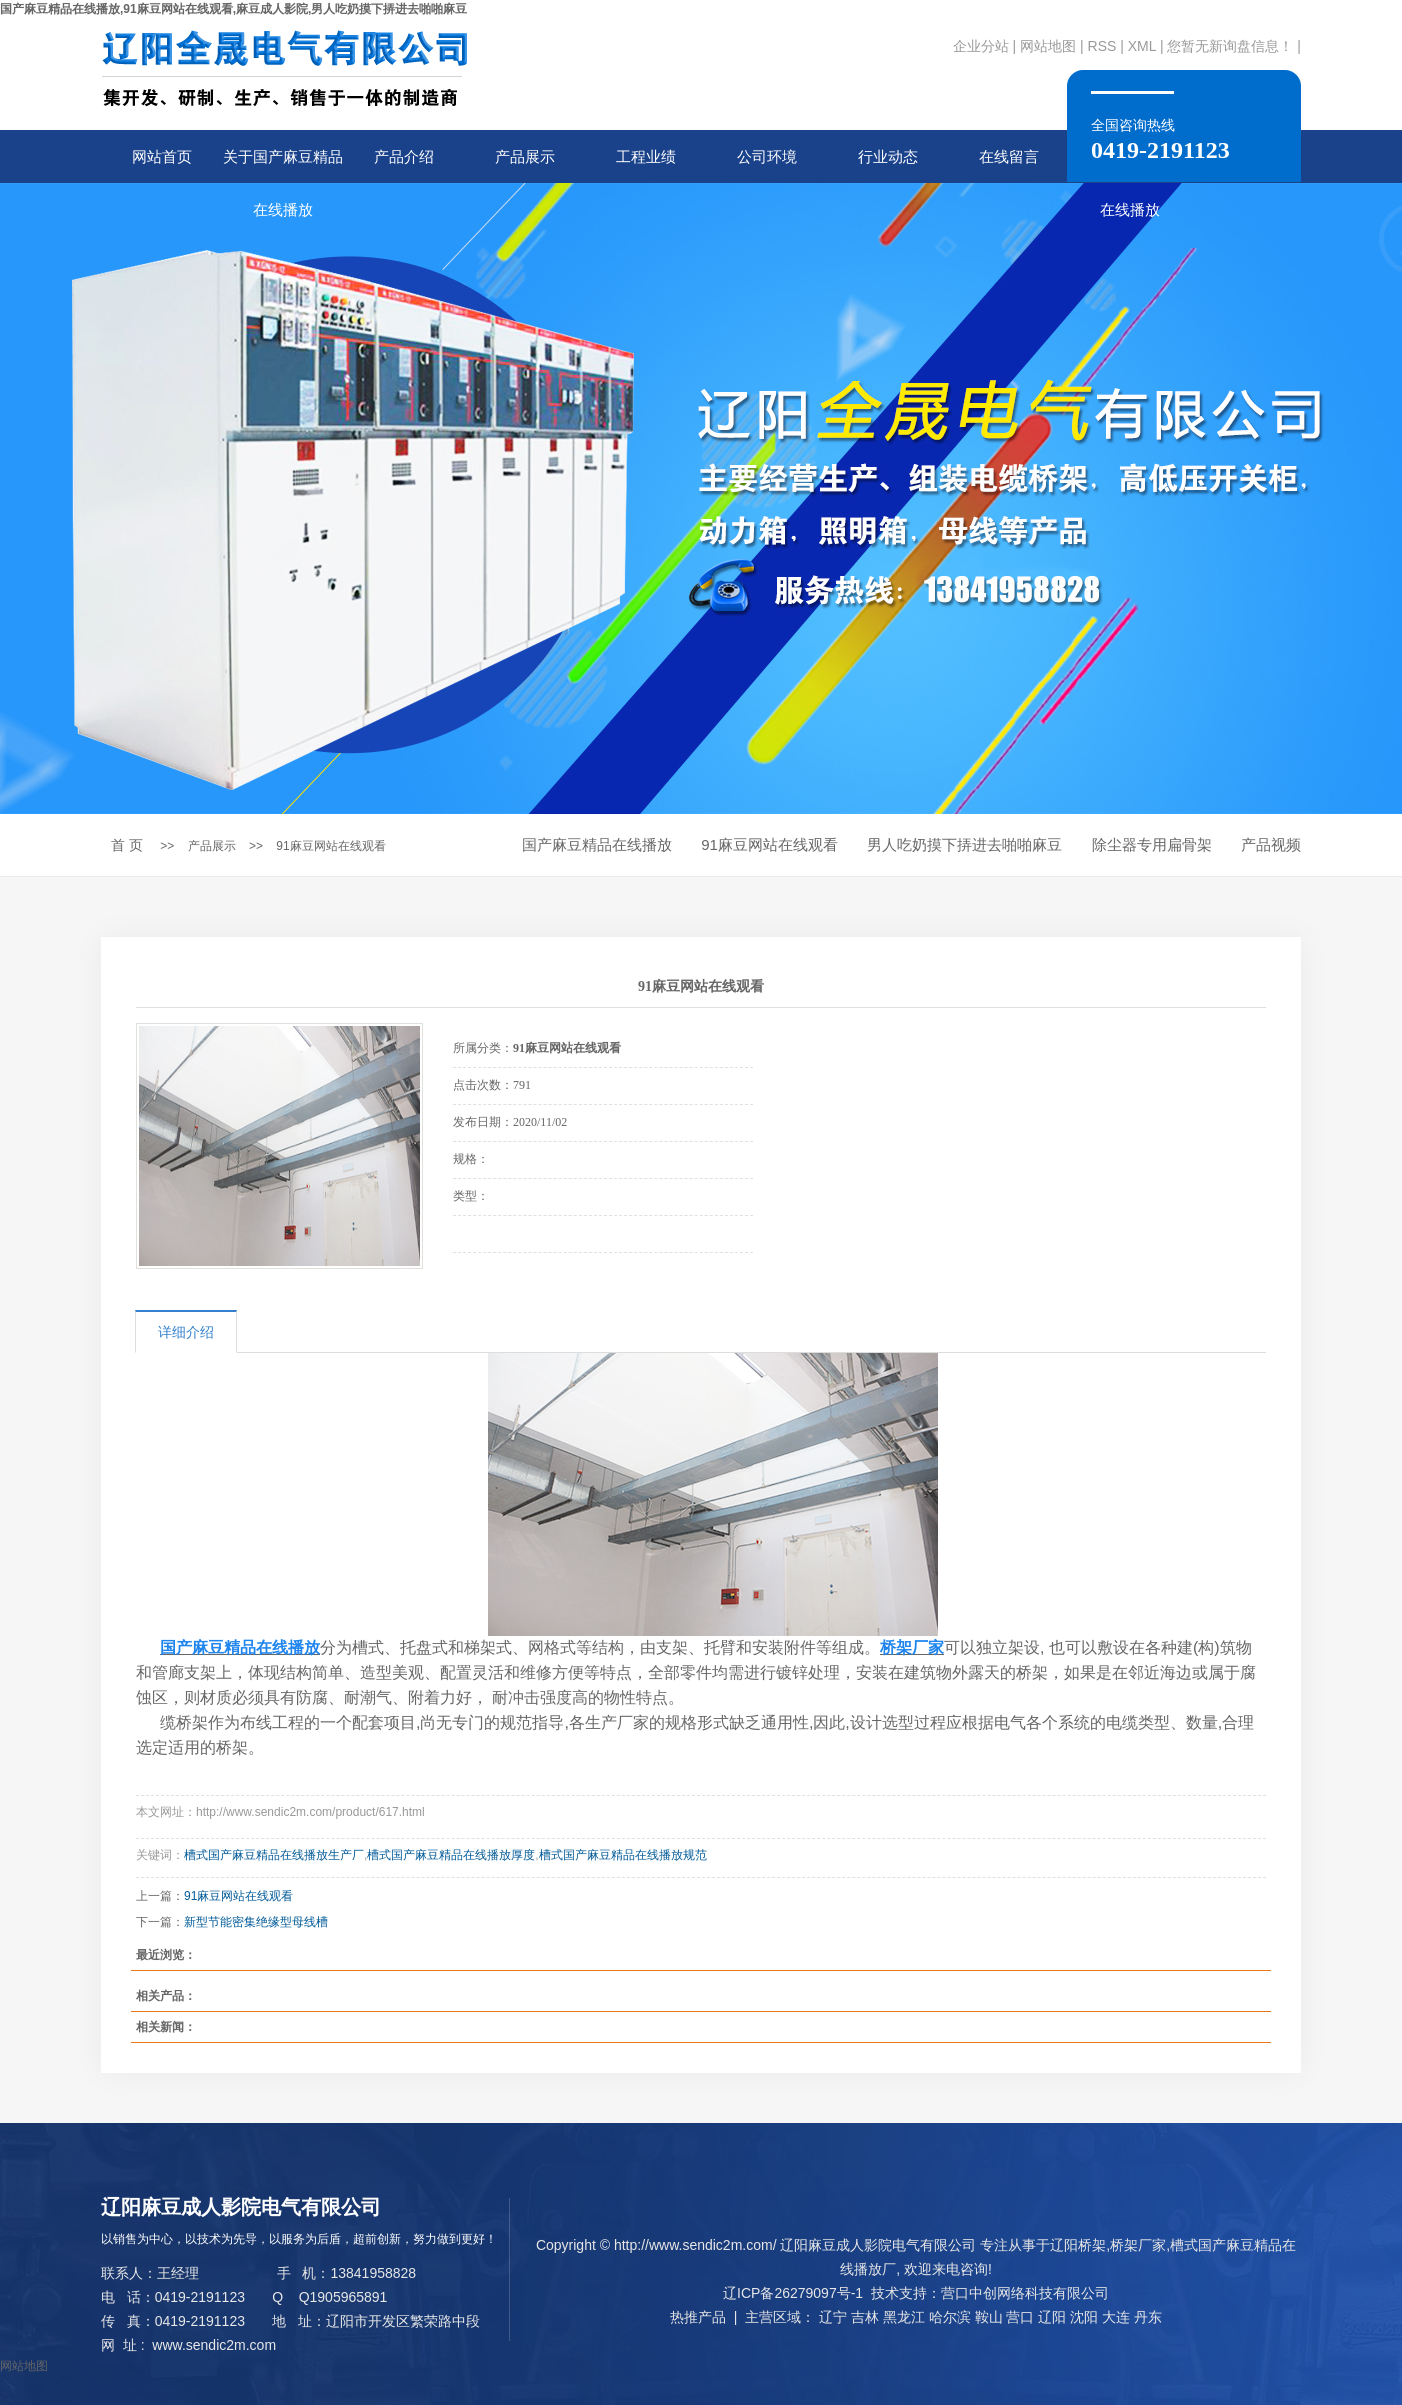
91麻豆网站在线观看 (330, 846)
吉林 (865, 2317)
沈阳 (1084, 2317)
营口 (1020, 2317)
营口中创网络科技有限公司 (1025, 2293)
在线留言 (1009, 156)
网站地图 (1048, 46)
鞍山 (989, 2317)
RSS (1102, 46)
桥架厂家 (1138, 2245)
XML (1142, 46)
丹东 (1148, 2317)
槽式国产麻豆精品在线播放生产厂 (274, 1855)
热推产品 (698, 2317)
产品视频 (1271, 844)
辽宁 (833, 2317)
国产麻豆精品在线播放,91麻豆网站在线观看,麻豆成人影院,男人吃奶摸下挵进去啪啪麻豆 (233, 9)
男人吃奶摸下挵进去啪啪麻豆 (964, 844)
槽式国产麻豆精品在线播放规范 (623, 1855)
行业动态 (888, 156)
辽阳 (1052, 2317)
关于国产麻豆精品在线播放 (283, 165)
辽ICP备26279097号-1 (793, 2293)
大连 (1116, 2317)
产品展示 (525, 156)
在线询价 (509, 1280)
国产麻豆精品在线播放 (597, 844)
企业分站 (981, 46)
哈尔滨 (950, 2317)
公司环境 (767, 156)
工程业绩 (646, 156)
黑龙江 (904, 2317)
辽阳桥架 (1078, 2245)
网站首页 (162, 156)
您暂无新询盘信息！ (1230, 46)
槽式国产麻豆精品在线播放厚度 (451, 1855)
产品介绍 (404, 156)
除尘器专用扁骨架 (1152, 844)
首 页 (127, 845)
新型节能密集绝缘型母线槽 (256, 1922)
